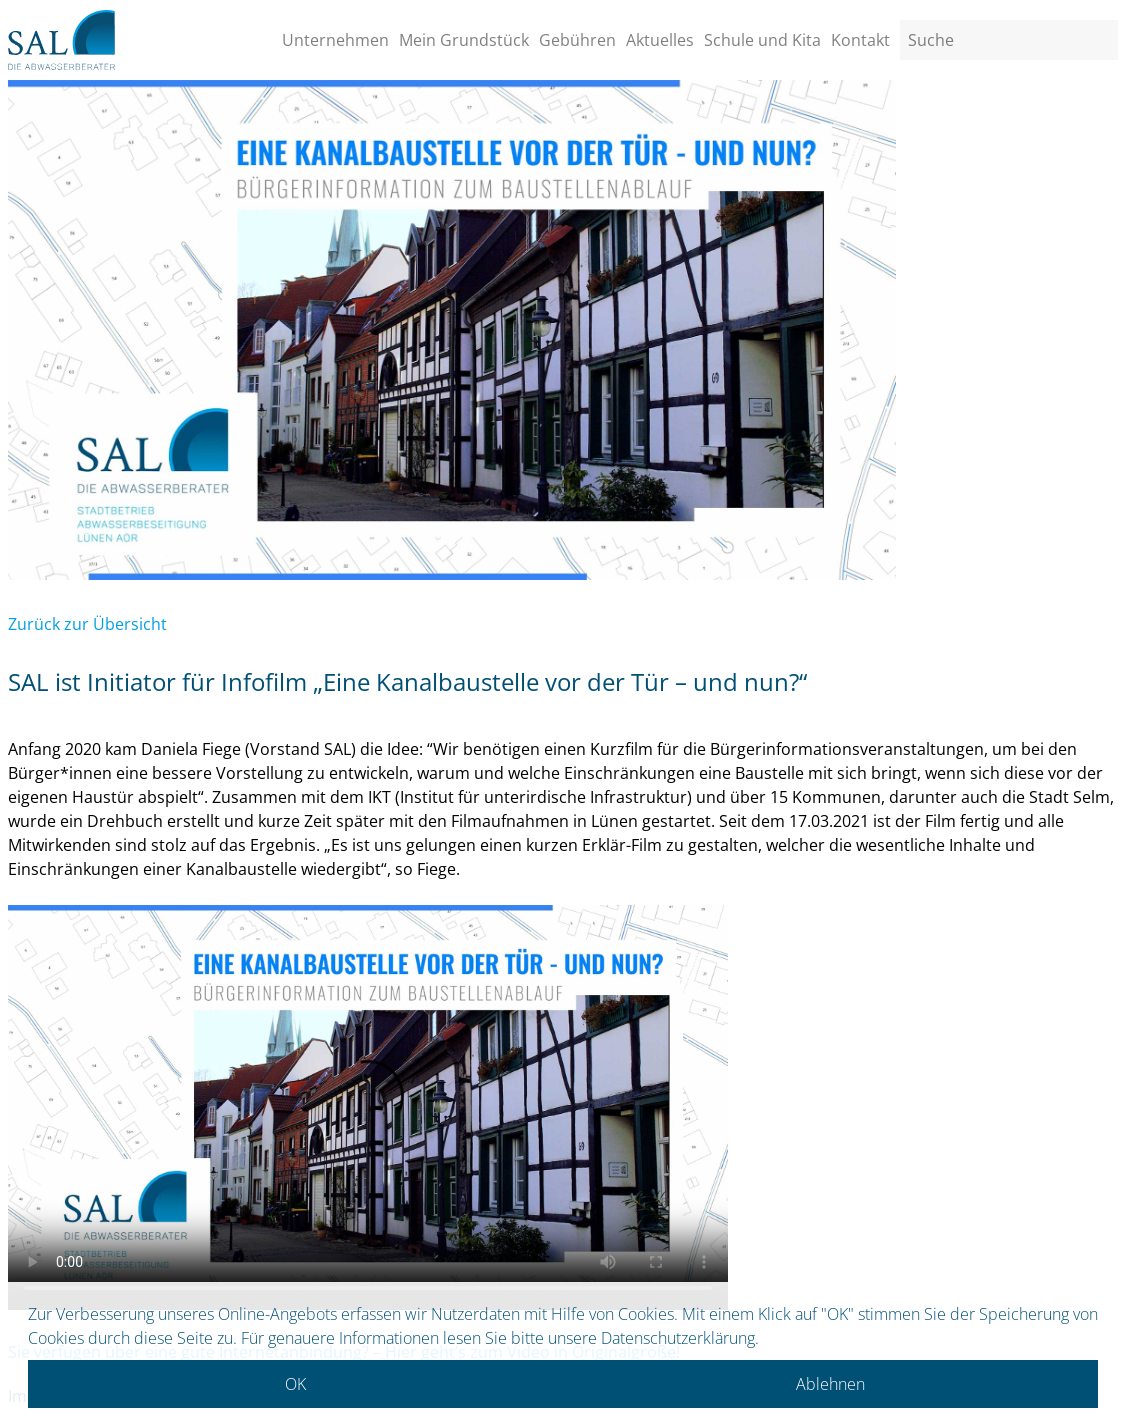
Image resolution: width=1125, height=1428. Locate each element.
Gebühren (577, 40)
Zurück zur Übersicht (87, 624)
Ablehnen (830, 1384)
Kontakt (860, 40)
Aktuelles (660, 40)
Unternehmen (335, 40)
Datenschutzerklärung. (680, 1338)
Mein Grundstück (464, 40)
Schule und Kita (762, 40)
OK (295, 1384)
